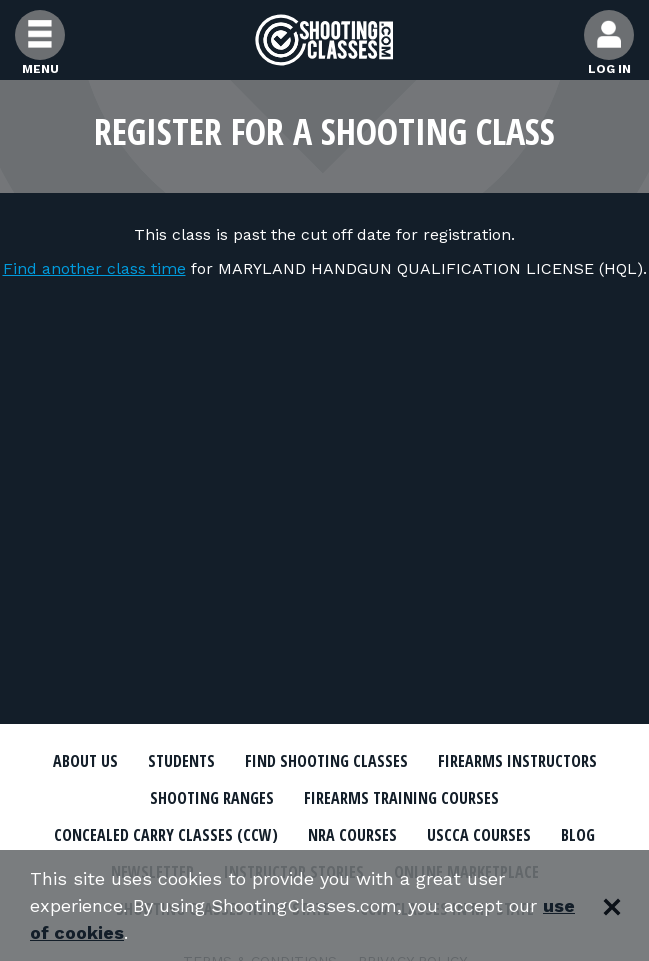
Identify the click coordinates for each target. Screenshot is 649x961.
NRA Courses (352, 835)
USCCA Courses (479, 835)
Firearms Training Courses (401, 798)
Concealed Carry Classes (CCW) (166, 835)
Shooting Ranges (212, 798)
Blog (578, 835)
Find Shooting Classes (326, 761)
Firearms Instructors (517, 761)
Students (181, 761)
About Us (85, 761)
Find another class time (94, 268)
